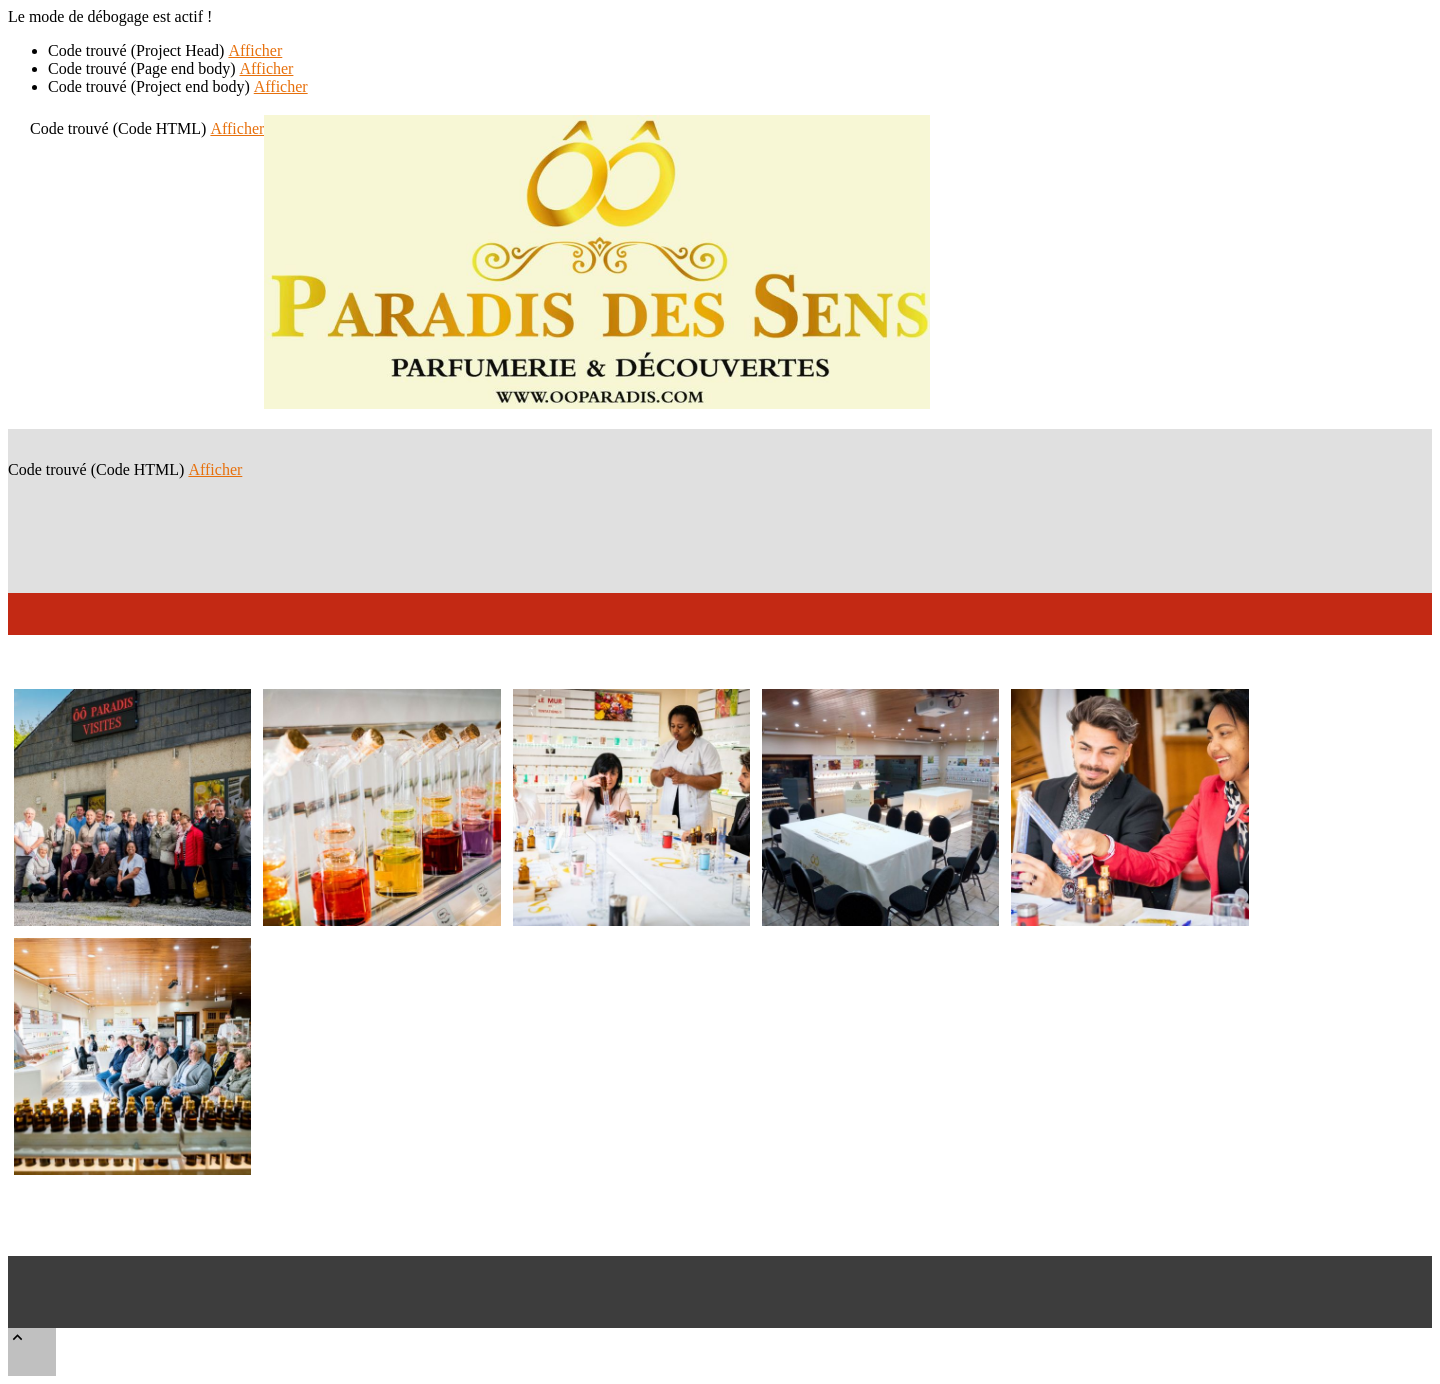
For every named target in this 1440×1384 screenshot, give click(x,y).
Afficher (255, 50)
